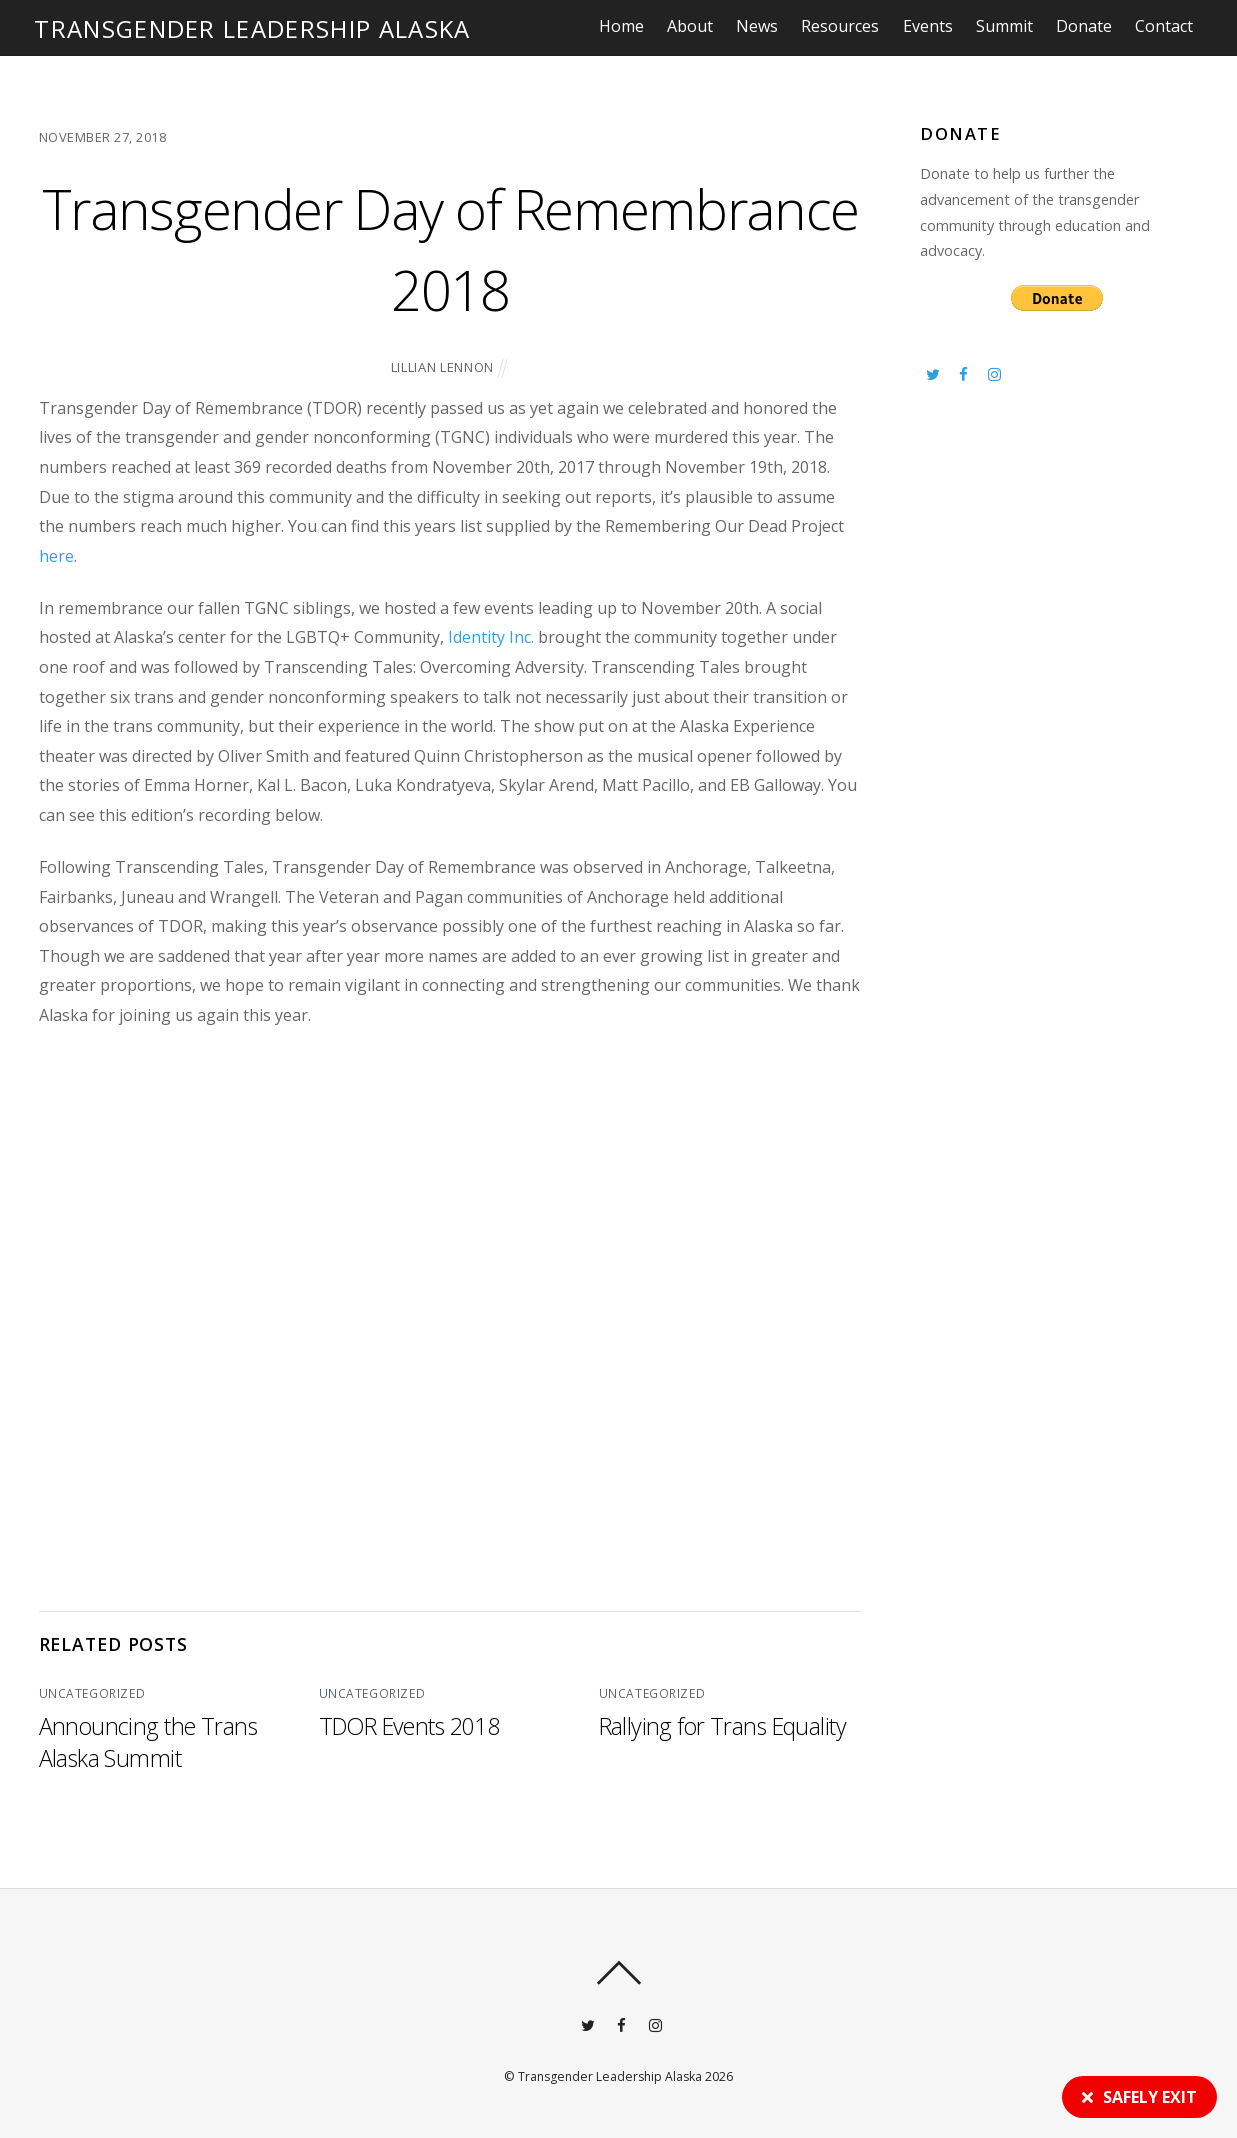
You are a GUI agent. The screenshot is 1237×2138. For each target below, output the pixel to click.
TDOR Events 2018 (410, 1725)
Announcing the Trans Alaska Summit (149, 1741)
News (763, 26)
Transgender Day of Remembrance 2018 (450, 248)
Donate (1090, 26)
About (696, 26)
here (56, 556)
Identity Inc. (491, 637)
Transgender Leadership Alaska (610, 2075)
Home (627, 26)
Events (934, 26)
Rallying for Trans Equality (723, 1725)
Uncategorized (91, 1692)
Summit (1010, 26)
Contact (1170, 26)
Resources (847, 26)
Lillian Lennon (442, 367)
